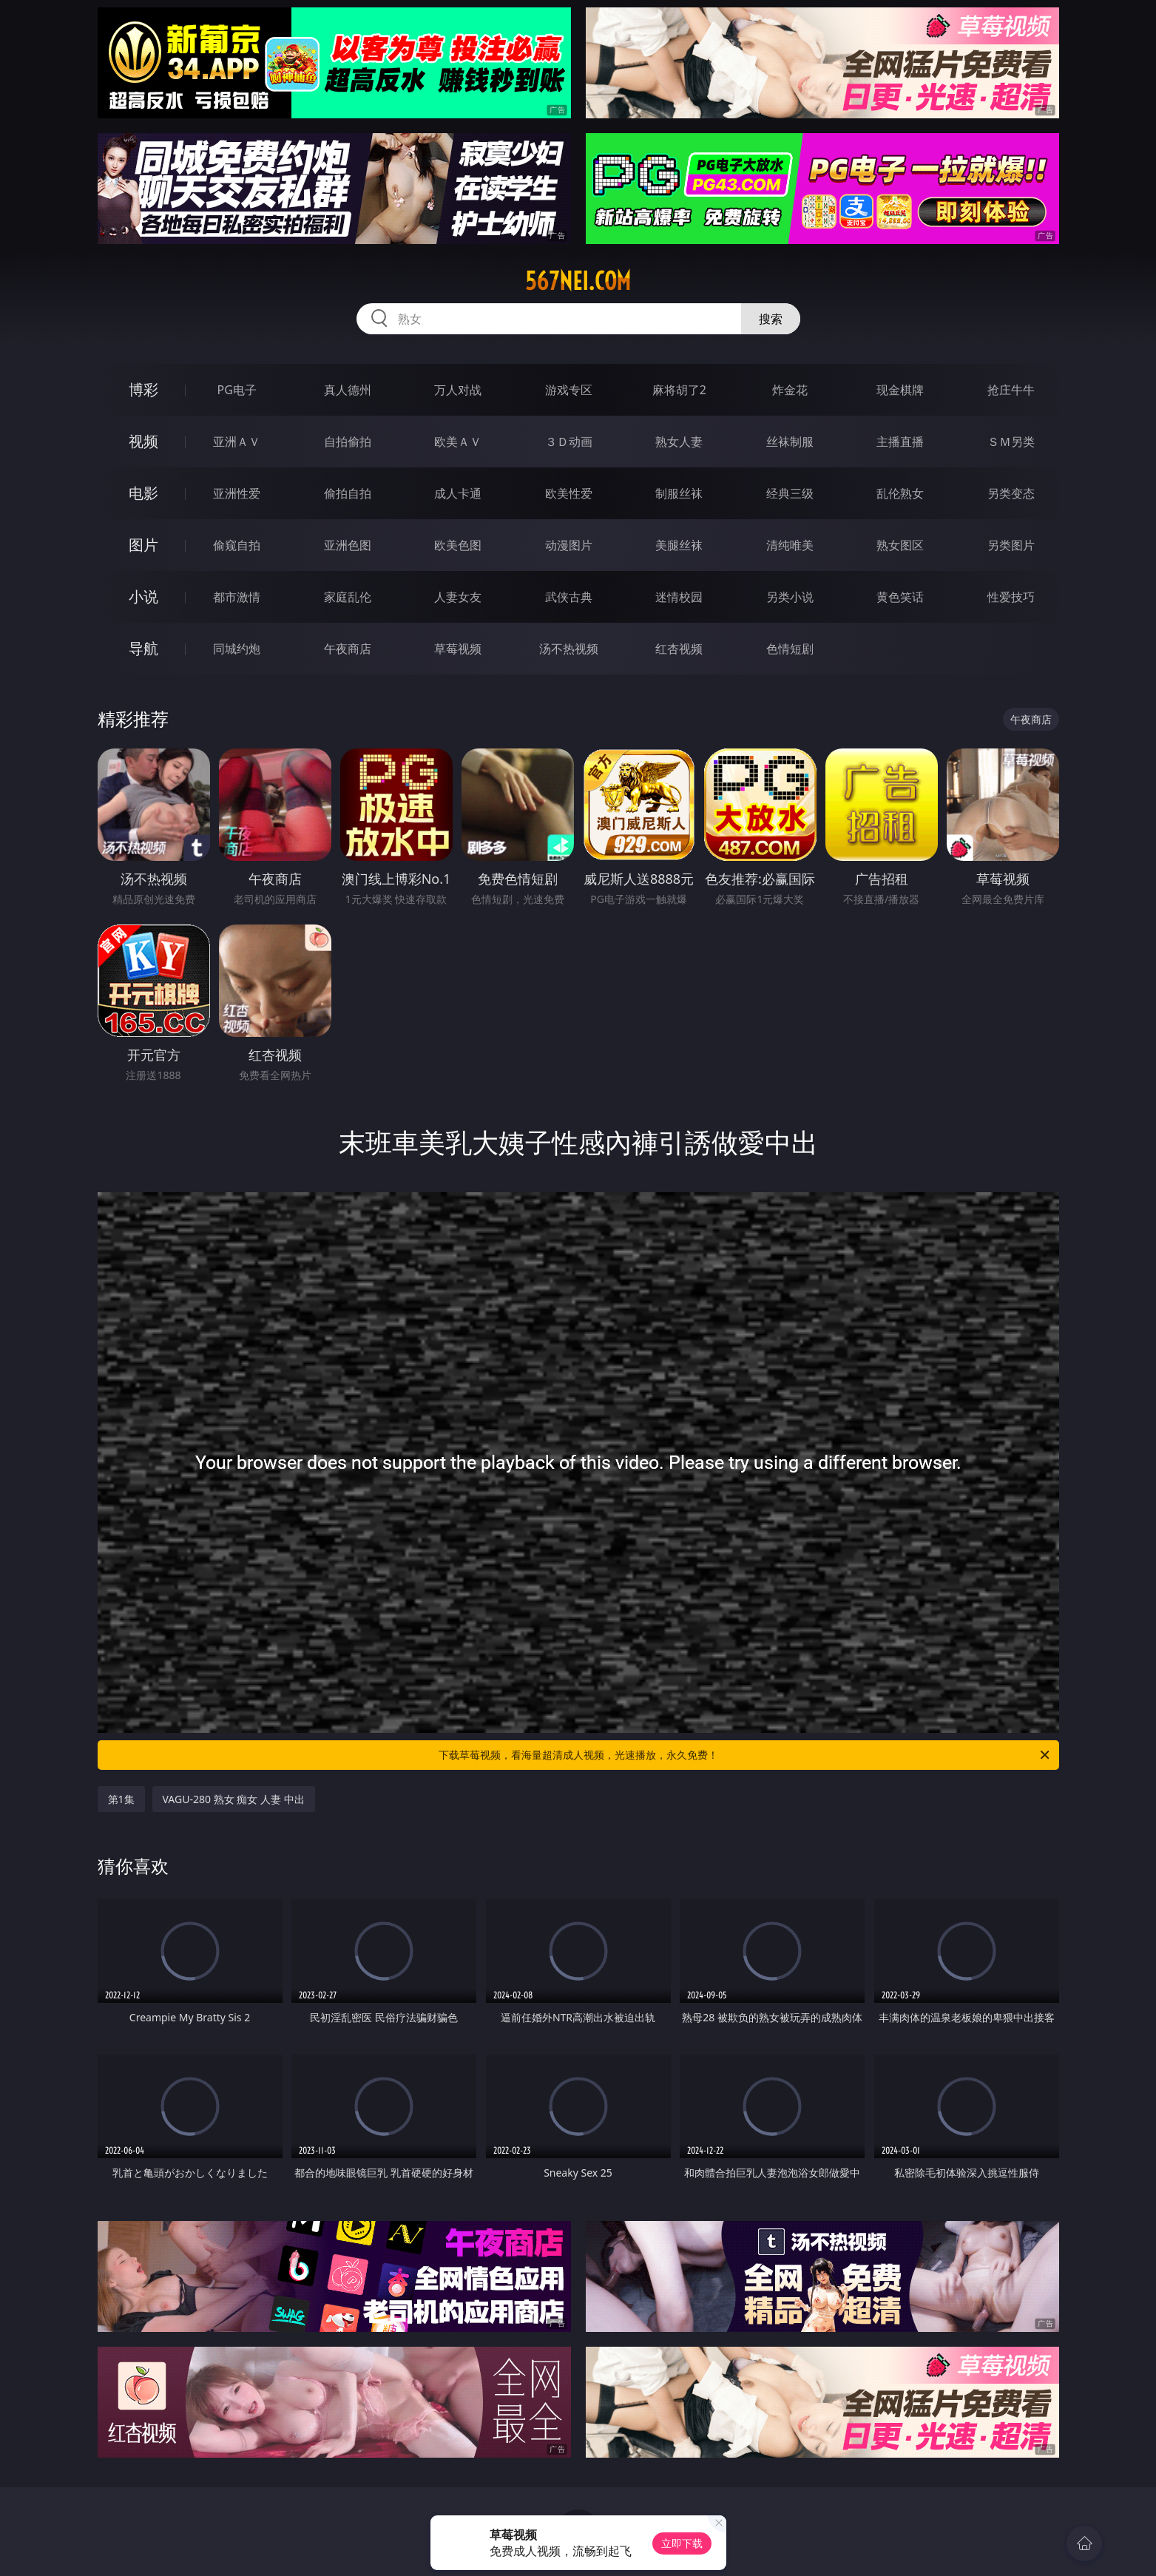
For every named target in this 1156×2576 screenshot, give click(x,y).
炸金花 (790, 390)
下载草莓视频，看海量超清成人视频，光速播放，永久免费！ (745, 1755)
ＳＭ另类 (1011, 441)
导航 (143, 648)
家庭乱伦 (347, 597)
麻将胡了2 (679, 390)
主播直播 (900, 441)
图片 (143, 545)
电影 (143, 493)
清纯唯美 (790, 545)
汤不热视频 (568, 648)
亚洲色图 (347, 545)
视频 (143, 441)
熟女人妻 (679, 441)
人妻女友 (457, 597)
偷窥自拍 (236, 545)
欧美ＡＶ (457, 441)
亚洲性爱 (236, 493)
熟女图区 (900, 545)
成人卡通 (457, 493)
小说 (143, 596)
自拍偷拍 (347, 441)
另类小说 (790, 597)
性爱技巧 (1011, 597)
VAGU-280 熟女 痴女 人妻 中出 (234, 1799)
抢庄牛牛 (1011, 390)
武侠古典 (568, 597)
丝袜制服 (790, 441)
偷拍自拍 (347, 493)
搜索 (771, 319)
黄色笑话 (900, 597)
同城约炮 (236, 648)
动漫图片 (568, 545)
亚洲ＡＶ (236, 441)
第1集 (121, 1799)
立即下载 (682, 2543)
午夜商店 (347, 648)
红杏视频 (679, 648)
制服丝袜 (679, 493)
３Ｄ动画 (568, 441)
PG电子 (237, 390)
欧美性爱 (568, 493)
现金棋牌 (900, 390)
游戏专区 (568, 390)
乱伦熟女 (900, 493)
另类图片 (1011, 545)
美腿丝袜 (679, 545)
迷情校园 (679, 597)
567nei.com (578, 281)
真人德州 (347, 390)
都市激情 (236, 597)
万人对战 (457, 390)
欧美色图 (457, 545)
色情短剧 (790, 648)
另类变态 (1011, 493)
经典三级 (790, 493)
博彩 (143, 389)
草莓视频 (457, 648)
